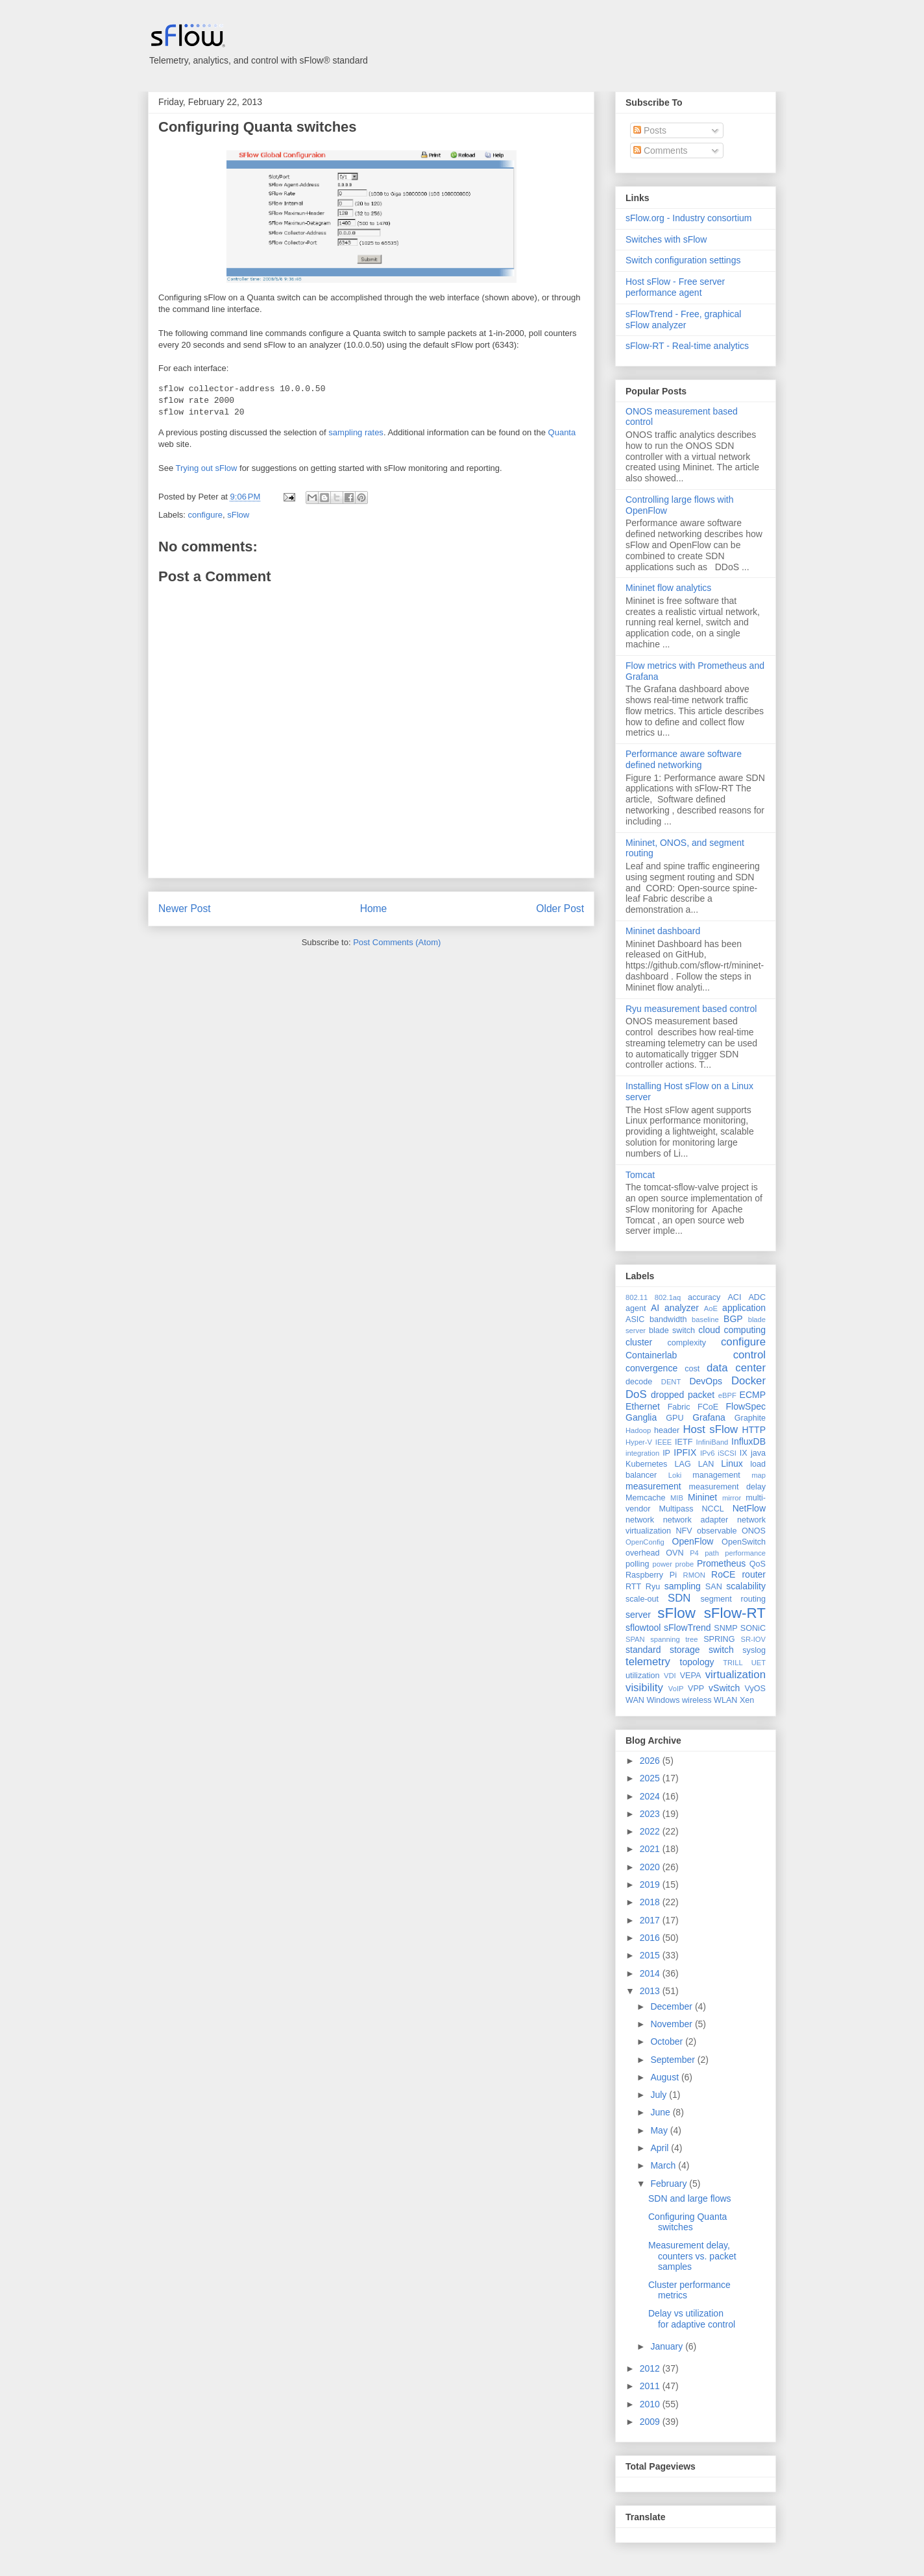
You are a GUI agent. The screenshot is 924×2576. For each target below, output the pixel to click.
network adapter (695, 1519)
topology (697, 1662)
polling (637, 1564)
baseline (705, 1319)
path (712, 1553)
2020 (651, 1867)
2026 (651, 1760)
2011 (651, 2386)
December (672, 2006)
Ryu (653, 1586)
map (758, 1475)
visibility (644, 1687)
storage (685, 1649)
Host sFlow (710, 1429)
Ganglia (641, 1417)
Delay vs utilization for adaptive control (691, 2318)
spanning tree (674, 1639)
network (640, 1519)
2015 (651, 1955)
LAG (682, 1464)
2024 (651, 1796)
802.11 (637, 1297)
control (749, 1355)
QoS (757, 1564)
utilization (643, 1675)
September (673, 2059)
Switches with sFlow (666, 239)
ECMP (753, 1395)
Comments (660, 150)
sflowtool (643, 1627)
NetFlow (749, 1508)
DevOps (705, 1381)
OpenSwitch (744, 1542)
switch (721, 1649)
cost (692, 1368)
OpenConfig (645, 1542)
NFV (683, 1530)
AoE (711, 1308)
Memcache (646, 1497)
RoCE (723, 1574)
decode (639, 1381)
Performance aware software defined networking (684, 759)
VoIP (676, 1688)
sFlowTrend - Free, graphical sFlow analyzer (683, 319)
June (661, 2112)
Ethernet (643, 1406)
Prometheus (721, 1563)
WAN (635, 1700)
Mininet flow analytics (668, 588)
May (660, 2130)
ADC (757, 1297)
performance (745, 1553)
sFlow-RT (735, 1613)
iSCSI (727, 1453)
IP (666, 1453)
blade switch (672, 1330)
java (758, 1453)
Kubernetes (646, 1464)
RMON (694, 1575)
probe (684, 1564)
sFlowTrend (687, 1627)
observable (717, 1530)
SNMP (725, 1628)
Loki (675, 1475)
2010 (651, 2404)
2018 (651, 1902)
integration (642, 1453)
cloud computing (732, 1330)
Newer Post (184, 908)
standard (643, 1649)
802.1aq (668, 1297)
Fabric (679, 1407)
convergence (651, 1368)
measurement (653, 1486)
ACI (734, 1297)
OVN (674, 1553)
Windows (662, 1700)
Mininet (702, 1497)
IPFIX (685, 1452)
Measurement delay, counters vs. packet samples (692, 2256)
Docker (748, 1381)
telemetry (648, 1661)
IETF (683, 1442)
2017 (651, 1920)
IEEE (663, 1442)
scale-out (642, 1599)
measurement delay (727, 1486)
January (667, 2346)
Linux (731, 1463)
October (667, 2041)
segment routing (733, 1599)
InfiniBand (712, 1442)
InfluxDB (748, 1441)
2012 (651, 2368)
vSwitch (724, 1688)
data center (736, 1368)
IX (744, 1453)
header (666, 1430)
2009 (651, 2421)
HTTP (754, 1430)
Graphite (750, 1418)
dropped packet (682, 1395)
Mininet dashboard (663, 931)
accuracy (704, 1297)
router (754, 1574)
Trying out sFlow (206, 468)
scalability (746, 1586)
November (672, 2024)
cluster (639, 1342)
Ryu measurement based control (691, 1009)
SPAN (635, 1639)
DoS (636, 1394)
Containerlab (651, 1355)
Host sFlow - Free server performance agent (675, 287)
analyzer (681, 1308)
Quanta (562, 432)
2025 (651, 1778)
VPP (696, 1688)
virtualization (735, 1674)
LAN (706, 1464)
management (716, 1475)
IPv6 (707, 1453)
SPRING (719, 1639)
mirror (731, 1498)
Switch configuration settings (683, 260)
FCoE (708, 1407)
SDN (679, 1598)
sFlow (238, 515)
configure (205, 515)
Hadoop (638, 1430)
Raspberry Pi (651, 1575)
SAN (713, 1586)
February (669, 2183)
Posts (649, 130)
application (744, 1308)
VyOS (755, 1688)
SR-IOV (753, 1639)
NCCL (712, 1508)
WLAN (725, 1700)
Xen (747, 1700)
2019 (651, 1884)
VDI (670, 1675)
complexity (687, 1342)
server (638, 1614)
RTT (633, 1586)
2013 (651, 1991)
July (659, 2094)
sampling (682, 1586)
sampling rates (355, 432)
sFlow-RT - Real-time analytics (687, 346)
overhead (643, 1553)
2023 (651, 1814)
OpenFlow (693, 1541)
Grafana (708, 1417)
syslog (754, 1650)
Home (373, 908)
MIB (676, 1498)
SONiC (753, 1628)
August (665, 2077)
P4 (694, 1553)
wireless (697, 1700)
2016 (651, 1937)
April (660, 2148)
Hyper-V (639, 1442)
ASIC (635, 1319)
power (662, 1564)
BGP (733, 1319)
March (664, 2165)
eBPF (727, 1395)
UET (758, 1663)
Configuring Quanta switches (257, 127)
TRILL (732, 1663)
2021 (651, 1849)
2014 (651, 1973)
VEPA (690, 1675)
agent (636, 1308)
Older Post (560, 908)
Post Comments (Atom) (397, 942)
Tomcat (640, 1175)
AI (655, 1308)
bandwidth (668, 1319)
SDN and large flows (689, 2198)
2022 (651, 1831)
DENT (671, 1382)
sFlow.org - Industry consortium (689, 218)
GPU (674, 1418)
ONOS (754, 1530)
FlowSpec (746, 1406)
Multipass (676, 1508)
